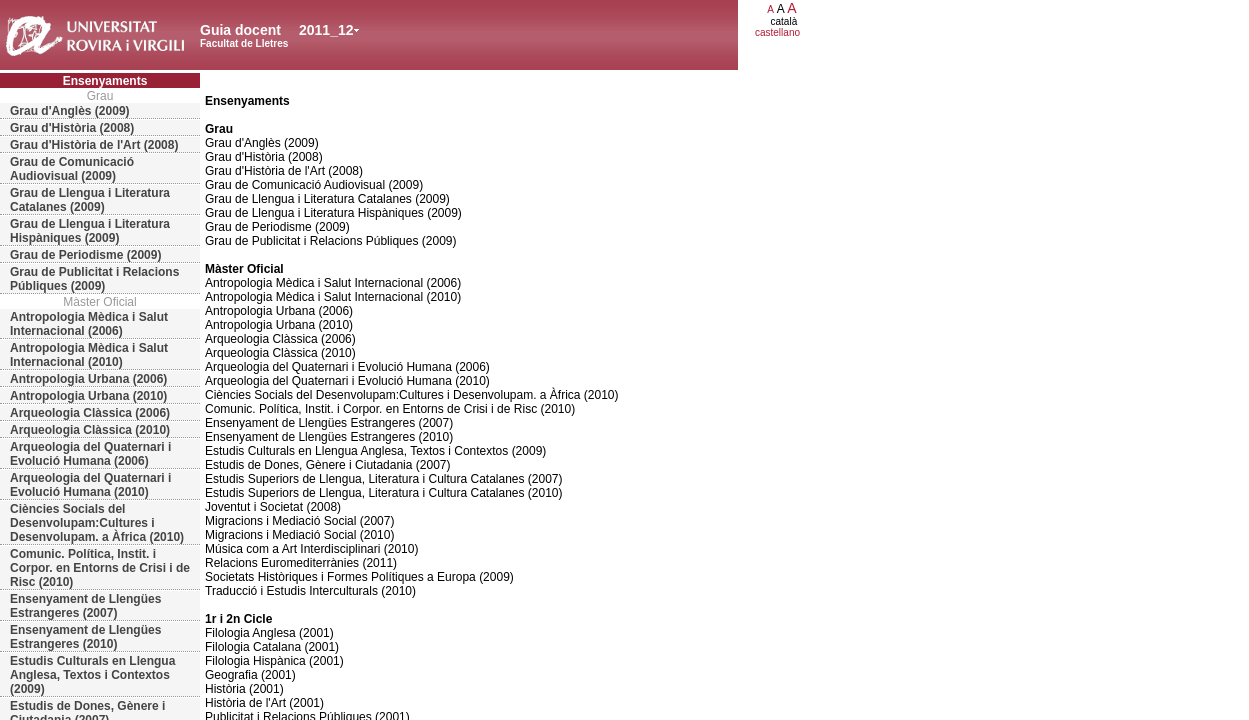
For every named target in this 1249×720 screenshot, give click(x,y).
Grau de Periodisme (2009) (85, 255)
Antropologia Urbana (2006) (88, 379)
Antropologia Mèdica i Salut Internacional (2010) (89, 355)
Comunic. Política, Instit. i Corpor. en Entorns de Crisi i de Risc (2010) (100, 568)
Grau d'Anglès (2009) (70, 111)
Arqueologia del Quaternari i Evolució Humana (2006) (90, 454)
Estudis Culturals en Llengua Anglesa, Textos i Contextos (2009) (92, 675)
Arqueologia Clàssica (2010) (90, 430)
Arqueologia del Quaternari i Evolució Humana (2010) (90, 485)
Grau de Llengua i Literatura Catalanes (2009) (90, 200)
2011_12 (326, 30)
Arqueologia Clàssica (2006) (90, 413)
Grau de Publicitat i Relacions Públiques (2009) (94, 279)
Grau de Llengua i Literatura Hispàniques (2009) (90, 231)
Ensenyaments (105, 81)
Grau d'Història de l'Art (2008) (94, 145)
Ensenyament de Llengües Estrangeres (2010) (85, 637)
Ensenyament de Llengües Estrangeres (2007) (85, 606)
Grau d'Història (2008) (72, 128)
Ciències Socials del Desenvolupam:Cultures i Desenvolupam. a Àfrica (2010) (97, 523)
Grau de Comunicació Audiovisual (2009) (72, 169)
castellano (777, 32)
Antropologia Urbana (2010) (88, 396)
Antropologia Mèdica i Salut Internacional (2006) (89, 324)
